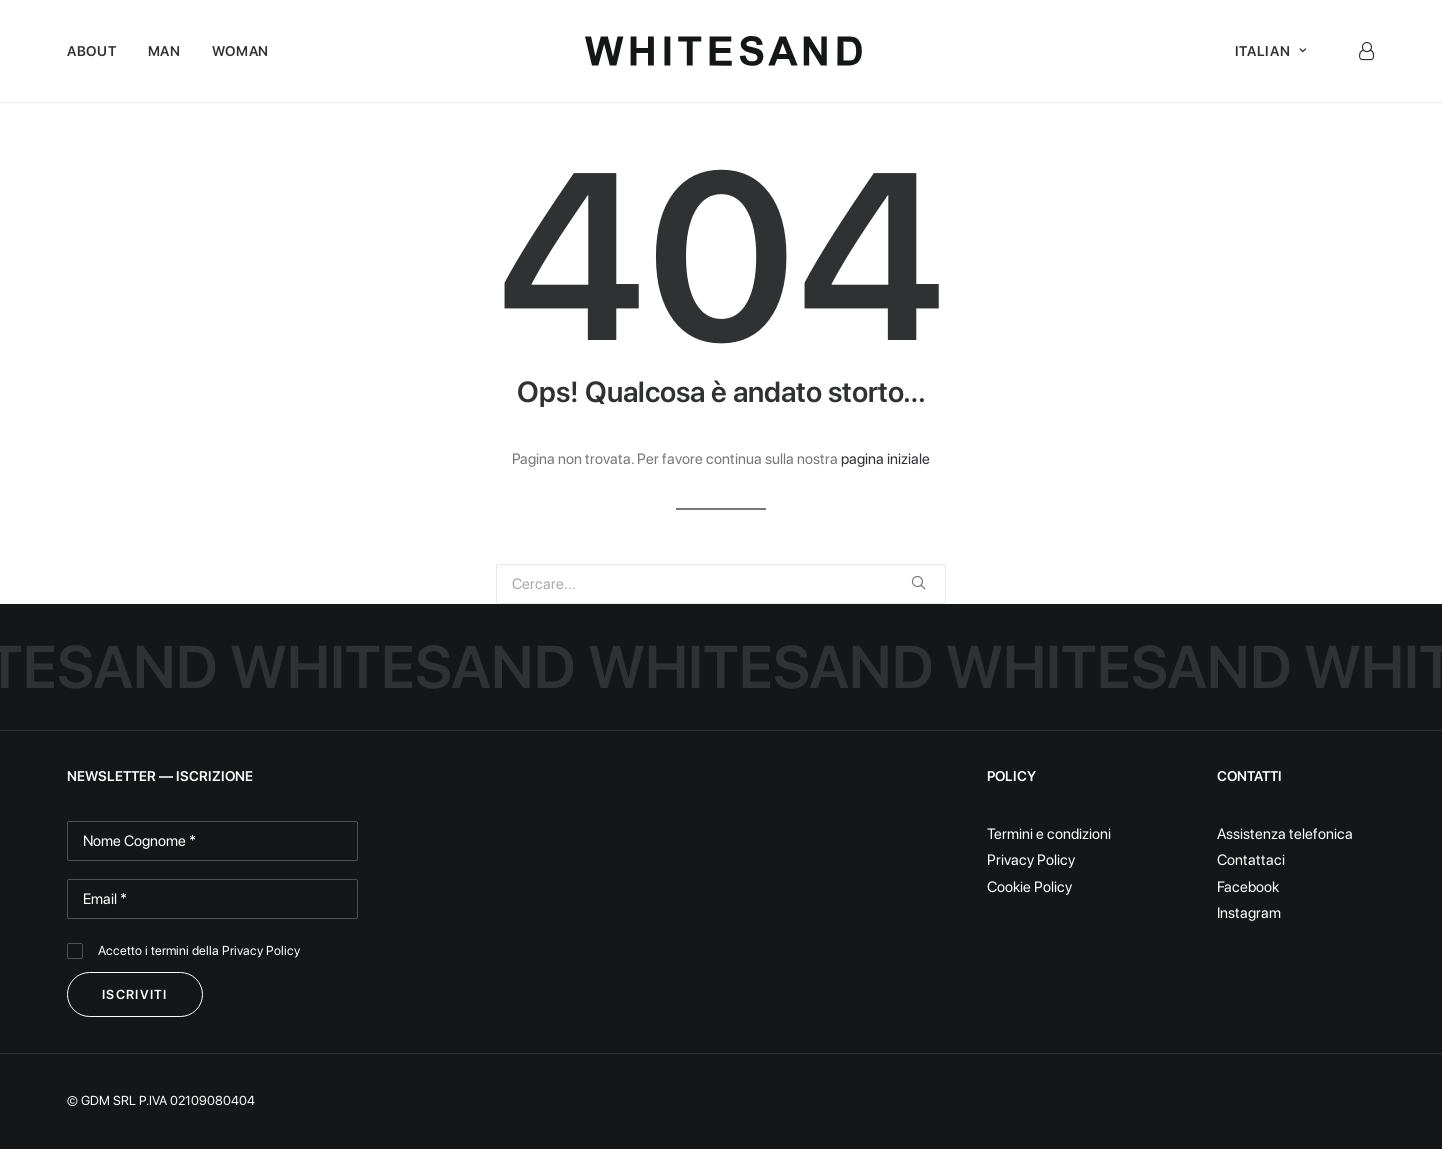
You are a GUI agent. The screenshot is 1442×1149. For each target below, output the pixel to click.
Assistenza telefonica (1285, 834)
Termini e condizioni (1049, 834)
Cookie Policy (1029, 887)
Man (164, 51)
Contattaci (1251, 860)
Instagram (1249, 913)
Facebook (1248, 887)
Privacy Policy (261, 950)
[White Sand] (723, 51)
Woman (241, 51)
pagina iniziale (885, 459)
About (92, 51)
